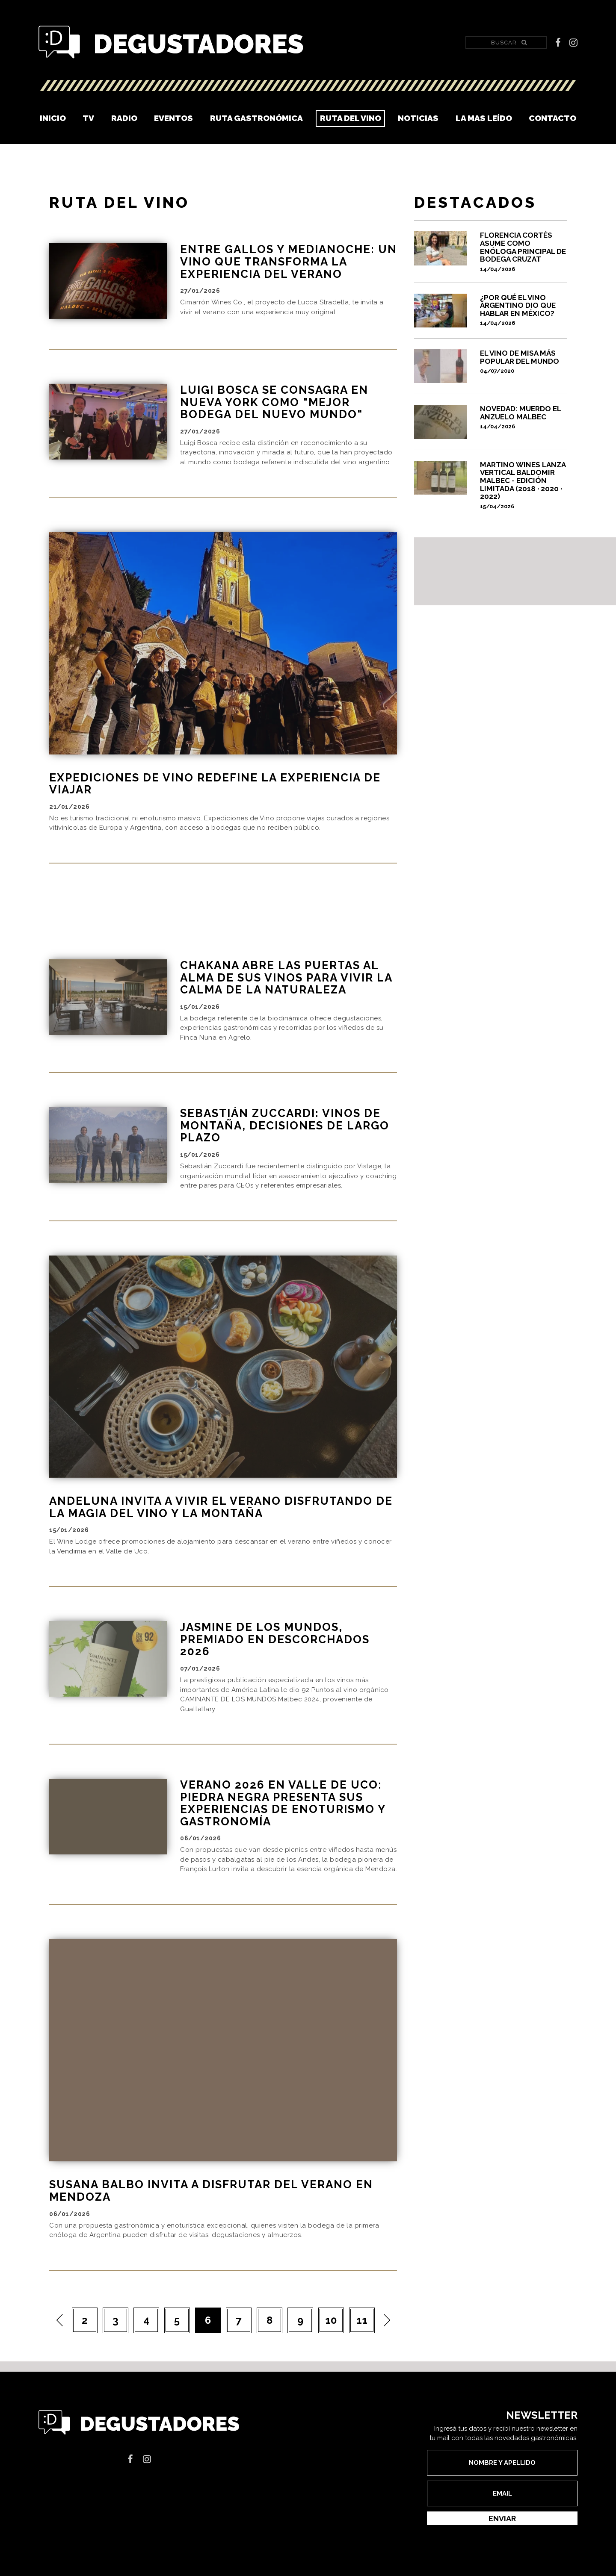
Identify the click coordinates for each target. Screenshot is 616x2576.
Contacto (552, 118)
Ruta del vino (350, 118)
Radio (124, 118)
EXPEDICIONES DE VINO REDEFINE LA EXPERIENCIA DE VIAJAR (215, 783)
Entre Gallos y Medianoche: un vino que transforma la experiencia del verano (288, 261)
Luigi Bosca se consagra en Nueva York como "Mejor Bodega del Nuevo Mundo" (274, 402)
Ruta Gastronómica (256, 118)
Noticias (418, 118)
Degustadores (171, 42)
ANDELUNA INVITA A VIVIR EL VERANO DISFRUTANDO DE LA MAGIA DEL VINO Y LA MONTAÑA (221, 1529)
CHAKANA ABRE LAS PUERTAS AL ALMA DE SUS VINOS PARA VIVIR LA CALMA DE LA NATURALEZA (286, 999)
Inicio (53, 118)
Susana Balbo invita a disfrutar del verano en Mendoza (211, 2212)
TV (88, 118)
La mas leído (484, 118)
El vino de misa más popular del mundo (523, 361)
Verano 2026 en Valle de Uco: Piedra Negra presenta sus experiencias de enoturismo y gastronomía (282, 1825)
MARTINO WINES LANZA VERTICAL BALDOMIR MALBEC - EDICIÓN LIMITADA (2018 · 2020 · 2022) (523, 485)
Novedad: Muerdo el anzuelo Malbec (523, 417)
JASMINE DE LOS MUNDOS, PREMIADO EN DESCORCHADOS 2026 (275, 1661)
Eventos (173, 118)
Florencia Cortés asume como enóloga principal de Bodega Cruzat (523, 251)
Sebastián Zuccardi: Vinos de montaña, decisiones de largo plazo (284, 1147)
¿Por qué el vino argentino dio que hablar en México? (523, 310)
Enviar (502, 2540)
